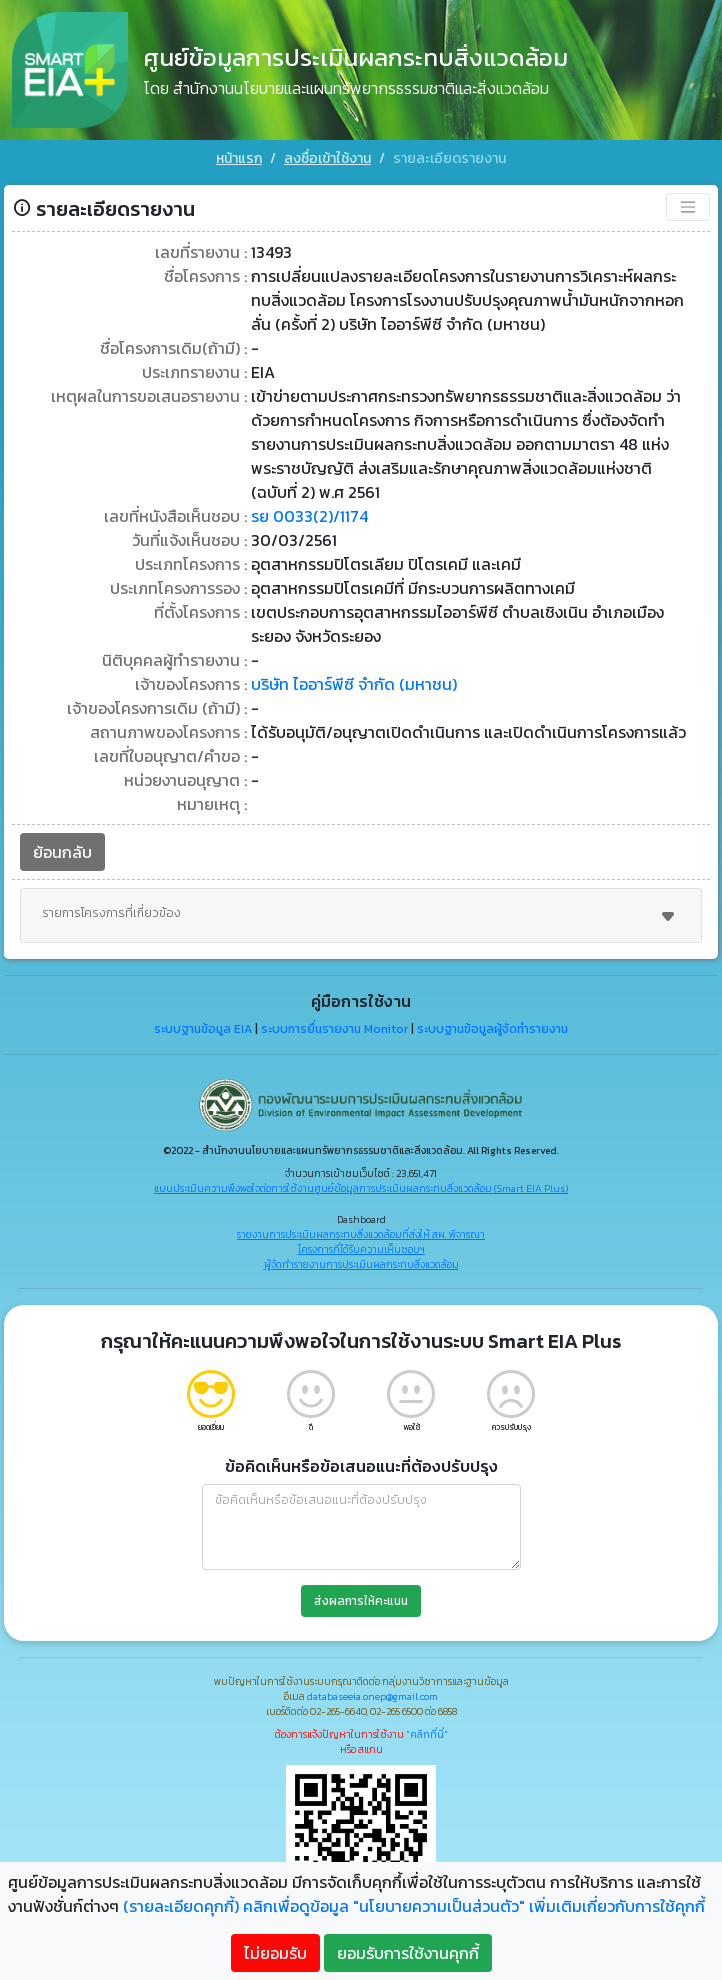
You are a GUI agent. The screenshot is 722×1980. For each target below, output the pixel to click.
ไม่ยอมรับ (275, 1953)
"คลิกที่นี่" (427, 1734)
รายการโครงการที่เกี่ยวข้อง (361, 916)
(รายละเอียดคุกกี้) (181, 1906)
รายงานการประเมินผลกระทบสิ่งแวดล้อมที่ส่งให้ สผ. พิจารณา (361, 1234)
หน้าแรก (239, 158)
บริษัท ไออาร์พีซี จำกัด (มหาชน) (354, 684)
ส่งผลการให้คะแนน (361, 1601)
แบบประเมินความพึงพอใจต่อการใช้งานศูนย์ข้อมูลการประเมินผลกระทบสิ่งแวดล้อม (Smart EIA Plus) (361, 1188)
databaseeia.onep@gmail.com (372, 1696)
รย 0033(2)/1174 (309, 516)
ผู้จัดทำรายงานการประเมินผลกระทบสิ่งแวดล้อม (361, 1264)
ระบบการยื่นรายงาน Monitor (334, 1029)
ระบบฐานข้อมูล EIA (203, 1029)
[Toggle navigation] (688, 207)
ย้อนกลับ (62, 852)
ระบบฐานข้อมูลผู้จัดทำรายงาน (492, 1029)
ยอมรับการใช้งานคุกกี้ (408, 1953)
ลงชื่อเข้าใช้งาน (327, 158)
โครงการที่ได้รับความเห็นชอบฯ (361, 1249)
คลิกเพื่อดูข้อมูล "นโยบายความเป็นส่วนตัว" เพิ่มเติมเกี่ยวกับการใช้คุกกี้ (474, 1906)
